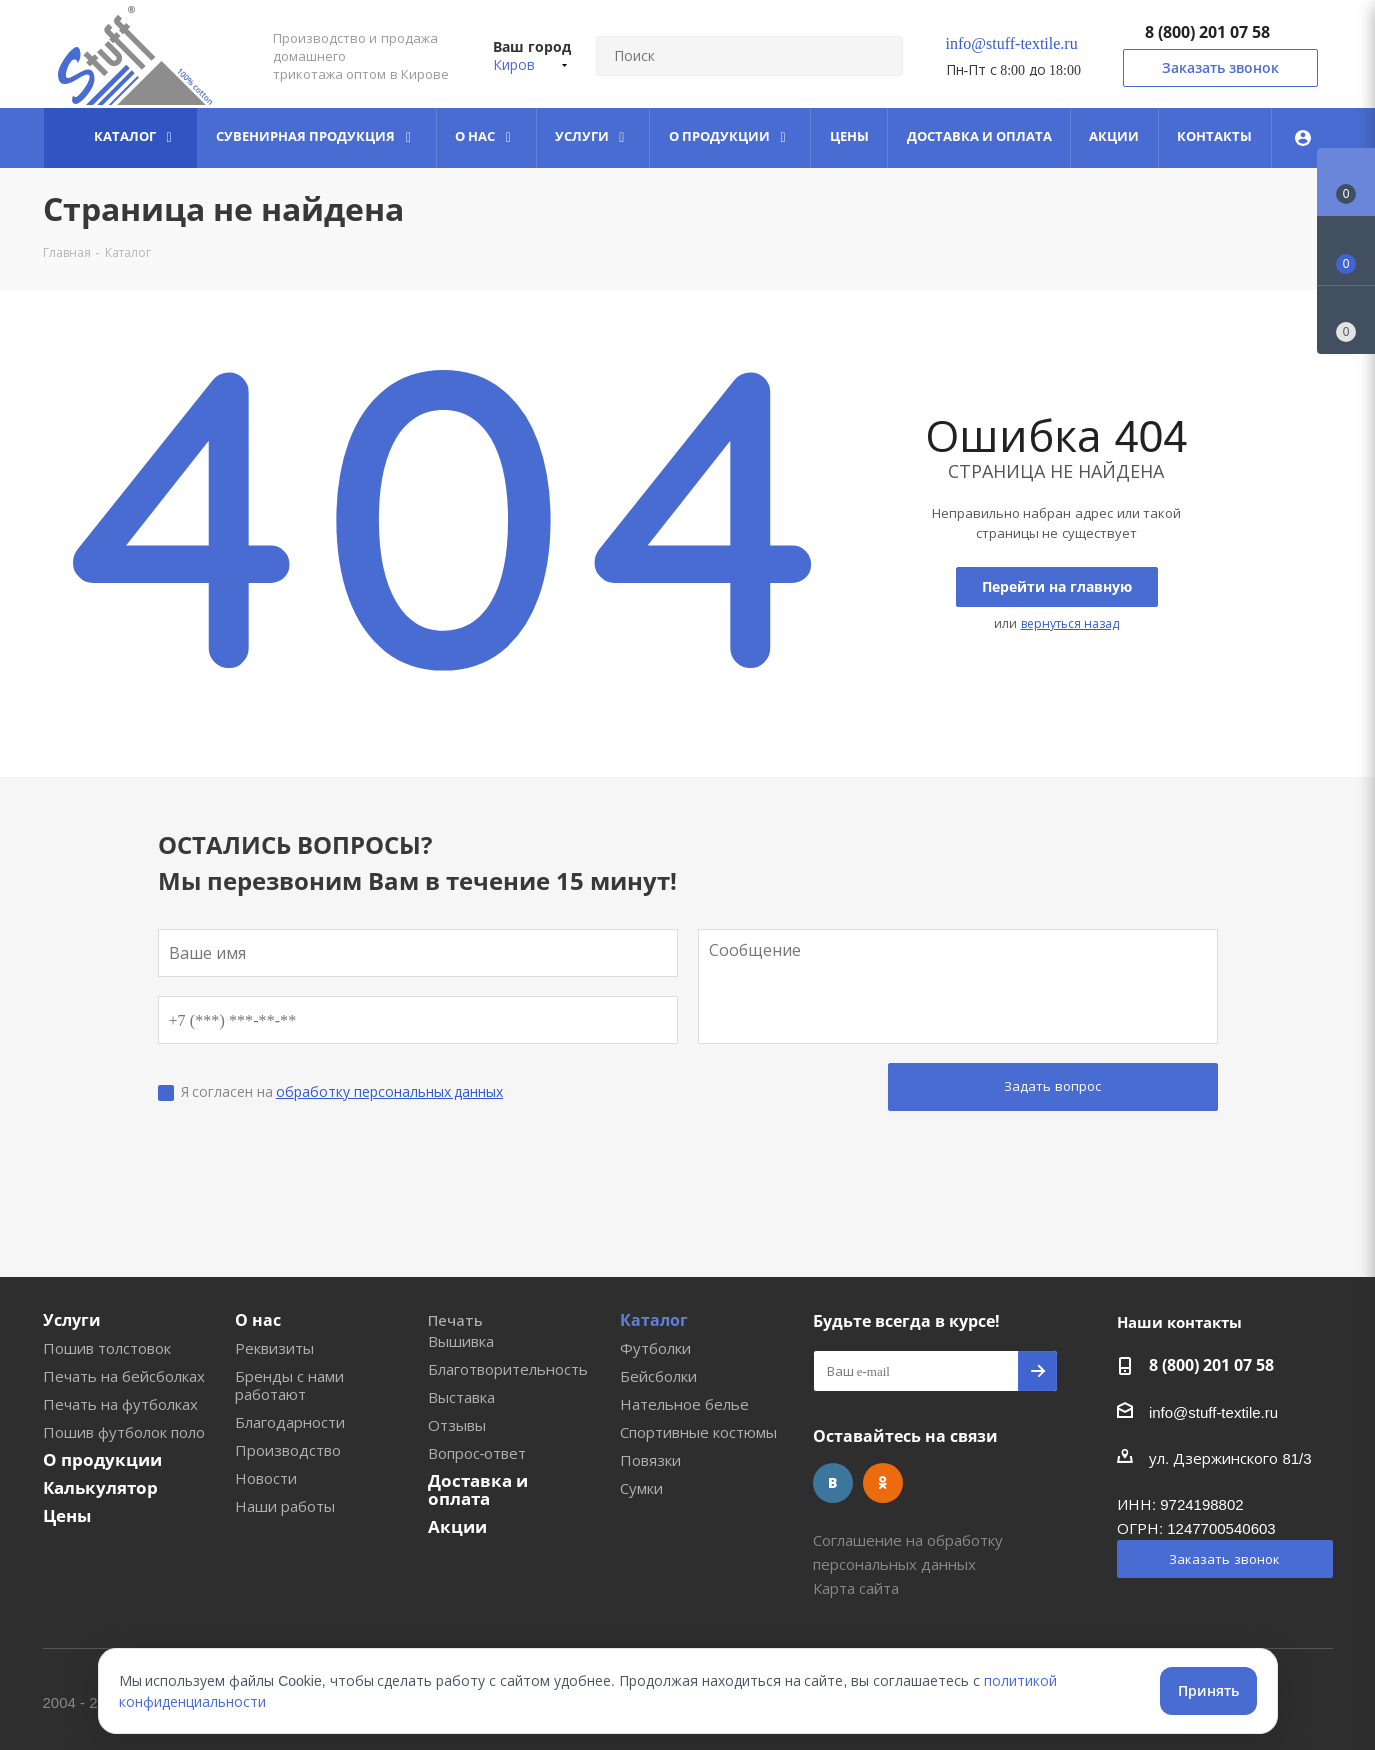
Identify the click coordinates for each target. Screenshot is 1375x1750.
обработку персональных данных (389, 1091)
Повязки (650, 1460)
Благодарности (290, 1422)
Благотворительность (508, 1369)
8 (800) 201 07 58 (1207, 32)
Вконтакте (833, 1483)
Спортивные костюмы (698, 1432)
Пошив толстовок (107, 1348)
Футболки (655, 1348)
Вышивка (461, 1341)
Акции (457, 1527)
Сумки (641, 1488)
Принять (1208, 1690)
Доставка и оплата (478, 1490)
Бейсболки (658, 1376)
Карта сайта (856, 1588)
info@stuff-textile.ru (1012, 43)
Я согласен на (342, 1091)
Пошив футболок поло (124, 1432)
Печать (455, 1320)
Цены (67, 1516)
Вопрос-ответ (477, 1453)
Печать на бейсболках (124, 1376)
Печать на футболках (120, 1404)
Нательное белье (684, 1404)
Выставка (461, 1397)
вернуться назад (1070, 623)
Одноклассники (883, 1483)
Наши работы (285, 1506)
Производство (288, 1450)
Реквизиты (274, 1348)
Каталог (654, 1320)
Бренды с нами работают (289, 1385)
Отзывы (457, 1425)
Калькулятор (100, 1488)
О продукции (102, 1460)
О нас (258, 1320)
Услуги (72, 1320)
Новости (266, 1478)
